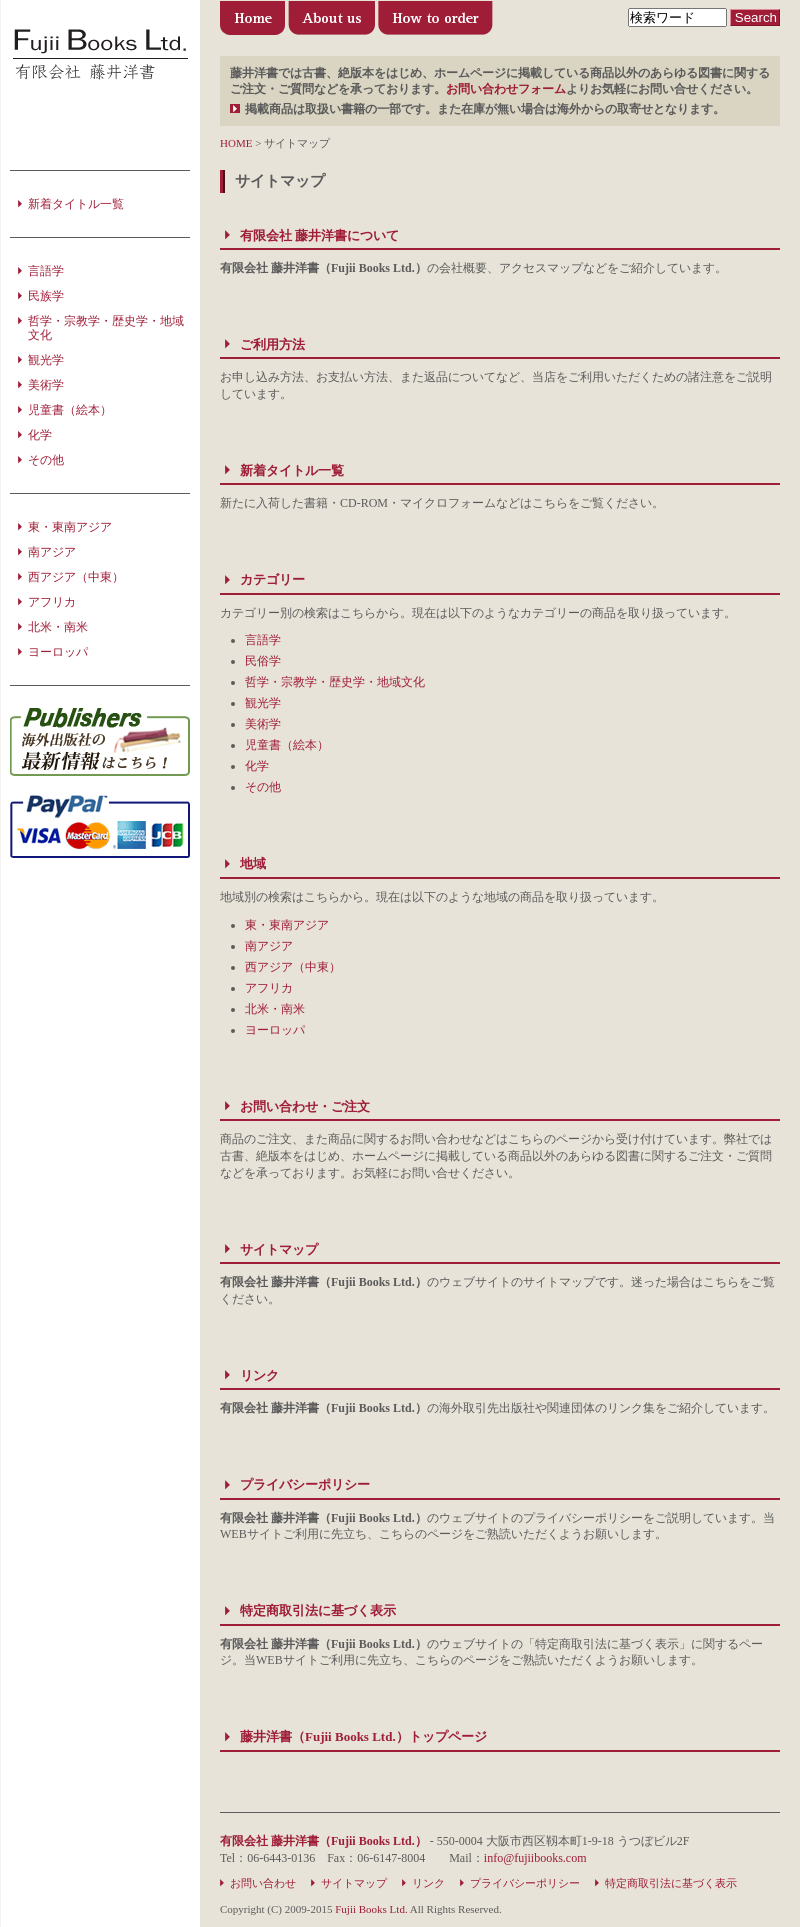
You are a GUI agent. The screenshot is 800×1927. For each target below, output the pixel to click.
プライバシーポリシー (305, 1484)
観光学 (263, 703)
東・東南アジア (287, 925)
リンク (259, 1375)
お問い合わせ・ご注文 (305, 1106)
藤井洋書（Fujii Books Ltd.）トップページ (253, 22)
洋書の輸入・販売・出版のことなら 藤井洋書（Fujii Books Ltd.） (100, 54)
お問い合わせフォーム (506, 89)
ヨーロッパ (275, 1030)
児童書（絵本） (287, 745)
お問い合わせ (263, 1883)
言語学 (263, 640)
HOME (236, 143)
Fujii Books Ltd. (371, 1909)
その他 (263, 787)
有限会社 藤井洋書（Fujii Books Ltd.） (323, 1841)
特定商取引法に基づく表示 (318, 1610)
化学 (257, 766)
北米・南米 (275, 1009)
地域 (253, 863)
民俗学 (263, 661)
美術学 (263, 724)
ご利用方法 (435, 22)
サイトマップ (279, 1249)
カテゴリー (272, 579)
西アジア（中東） (293, 967)
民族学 (46, 296)
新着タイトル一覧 (292, 470)
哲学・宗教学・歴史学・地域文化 (335, 682)
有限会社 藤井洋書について (332, 22)
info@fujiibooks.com (535, 1858)
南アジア (269, 946)
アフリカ (269, 988)
